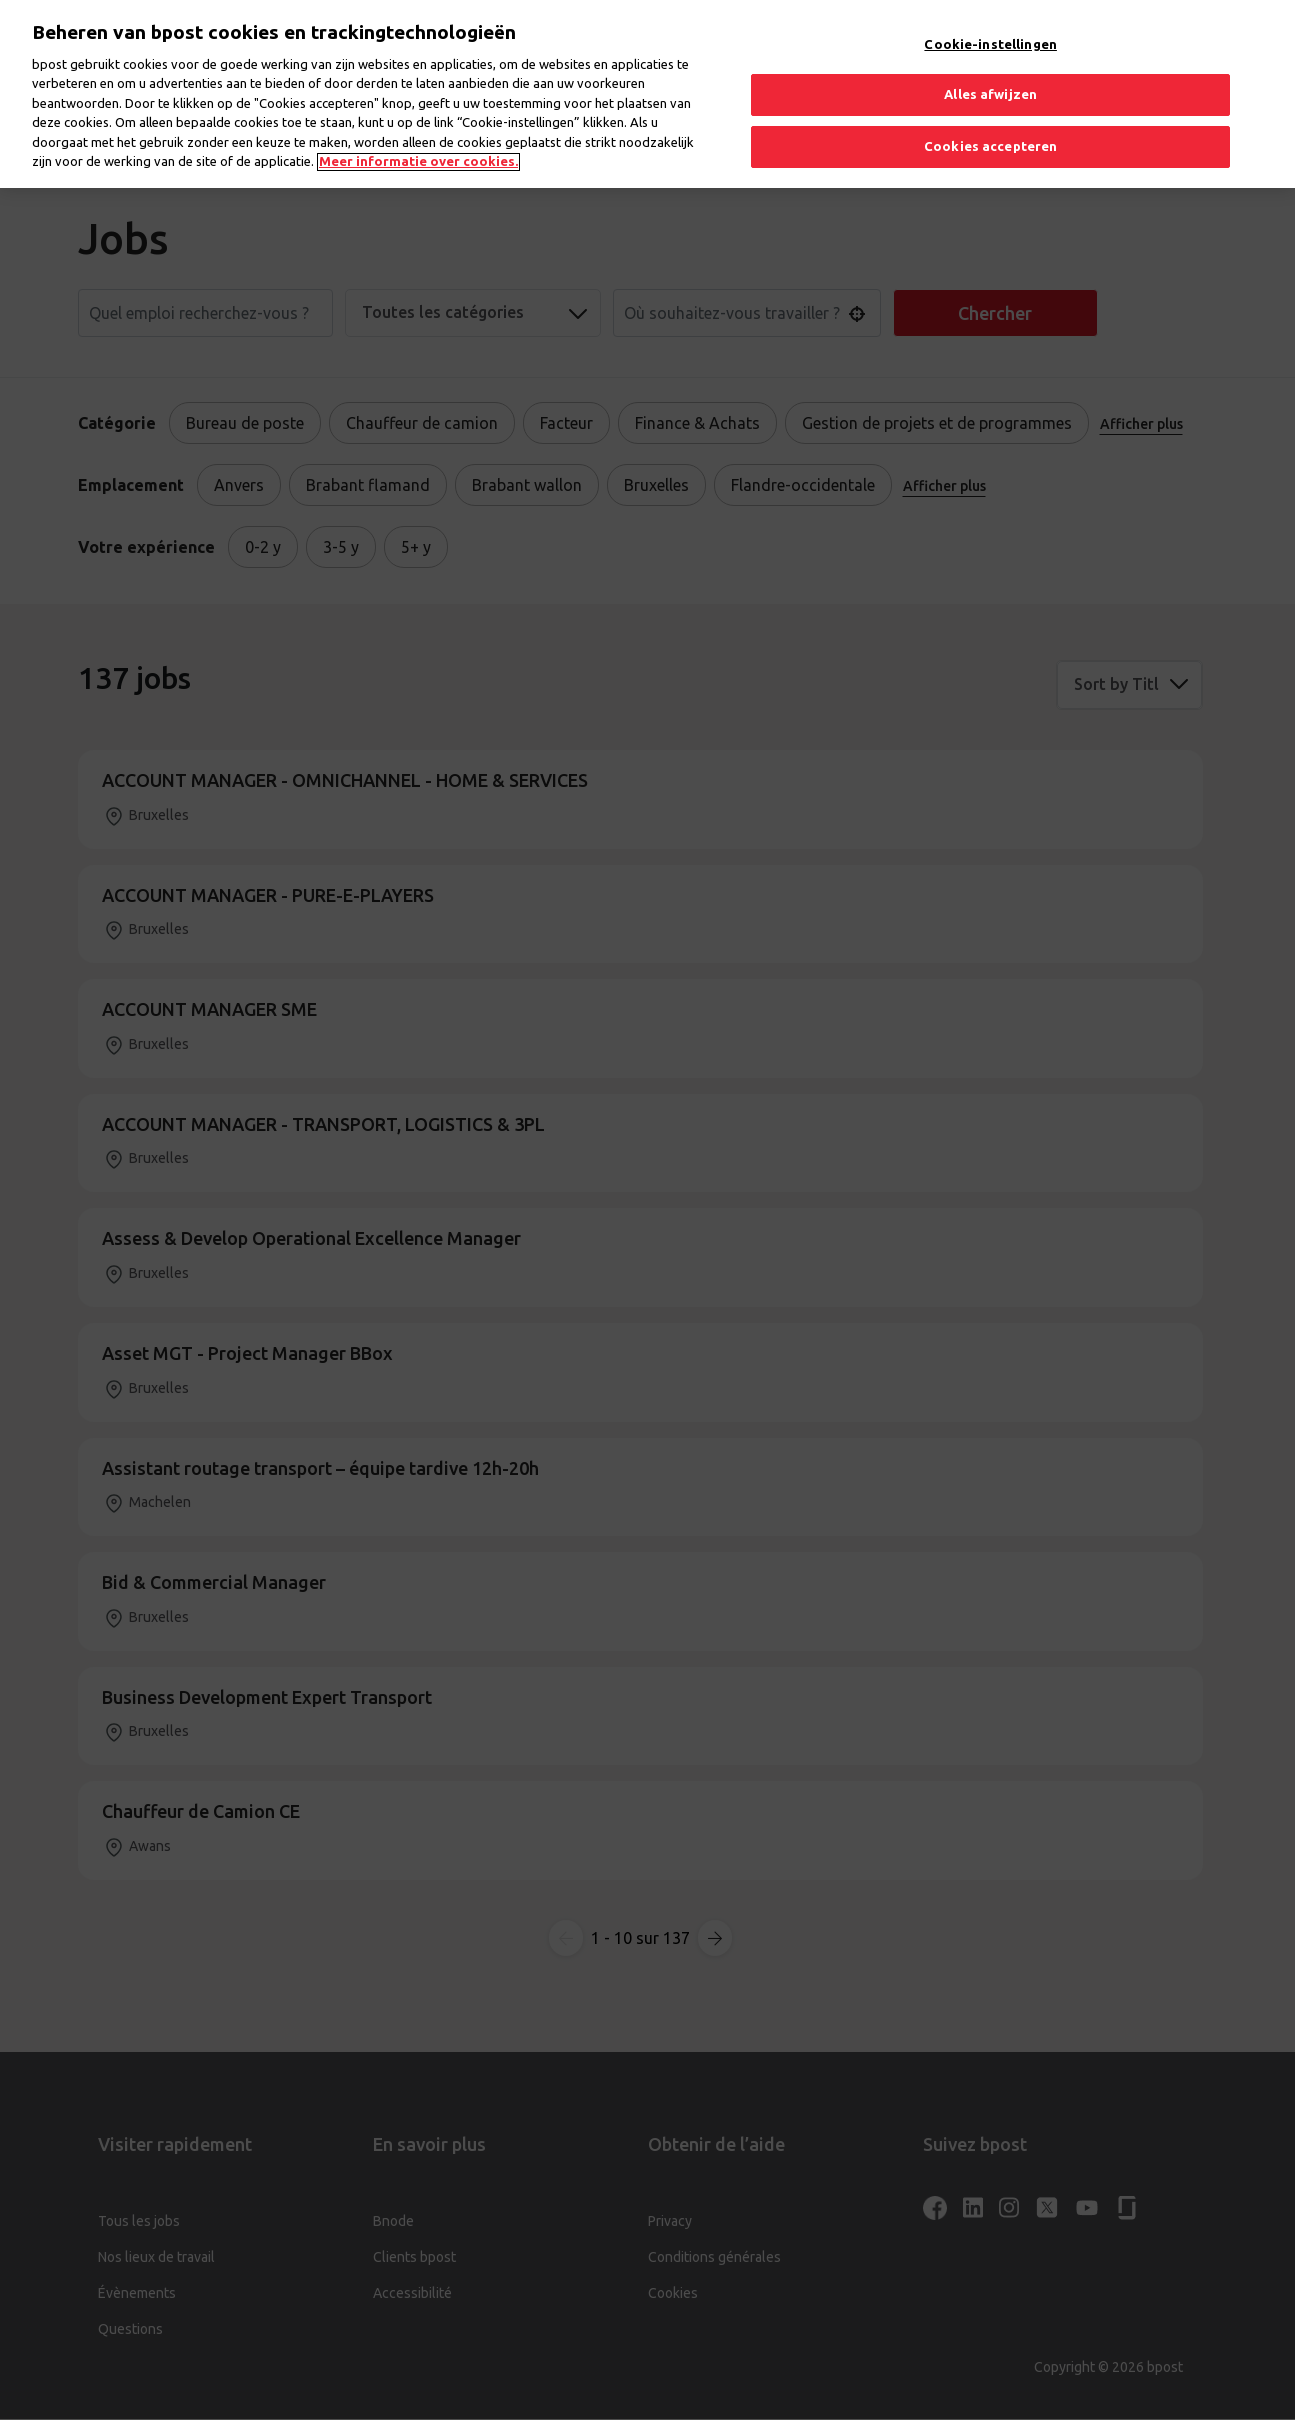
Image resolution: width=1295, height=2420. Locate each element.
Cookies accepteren (990, 122)
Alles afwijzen (990, 70)
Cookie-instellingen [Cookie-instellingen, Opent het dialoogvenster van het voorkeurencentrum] (990, 20)
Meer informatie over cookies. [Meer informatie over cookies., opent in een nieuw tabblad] (418, 137)
